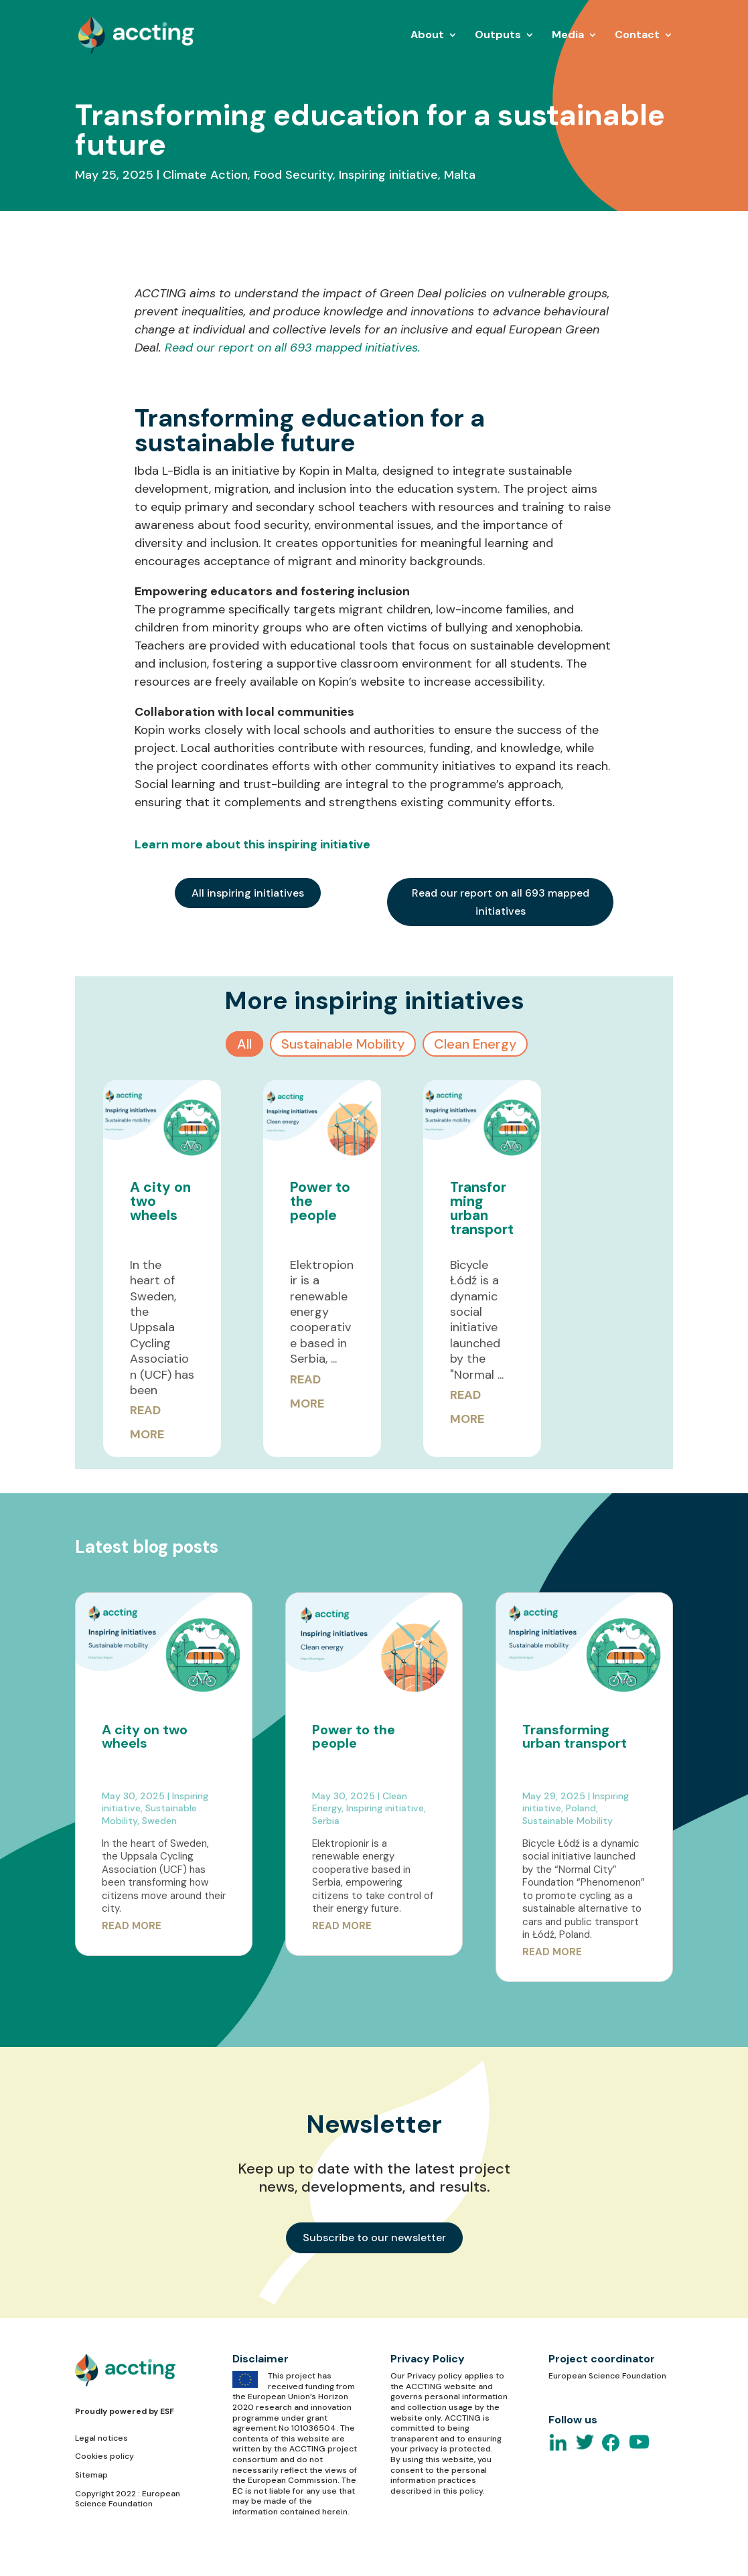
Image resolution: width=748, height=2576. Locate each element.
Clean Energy (475, 1044)
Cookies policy (104, 2456)
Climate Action (205, 175)
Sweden (159, 1821)
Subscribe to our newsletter (374, 2237)
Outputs (498, 36)
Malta (459, 175)
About (427, 36)
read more (131, 1926)
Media (568, 36)
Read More (147, 1422)
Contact (637, 36)
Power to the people (353, 1736)
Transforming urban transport (482, 1208)
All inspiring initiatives (248, 893)
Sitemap (91, 2475)
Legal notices (101, 2438)
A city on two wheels (145, 1736)
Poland (581, 1808)
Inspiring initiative (388, 175)
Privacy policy (434, 2375)
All (244, 1044)
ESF (167, 2411)
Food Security (293, 175)
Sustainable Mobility (342, 1044)
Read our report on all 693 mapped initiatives (500, 902)
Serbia (326, 1821)
